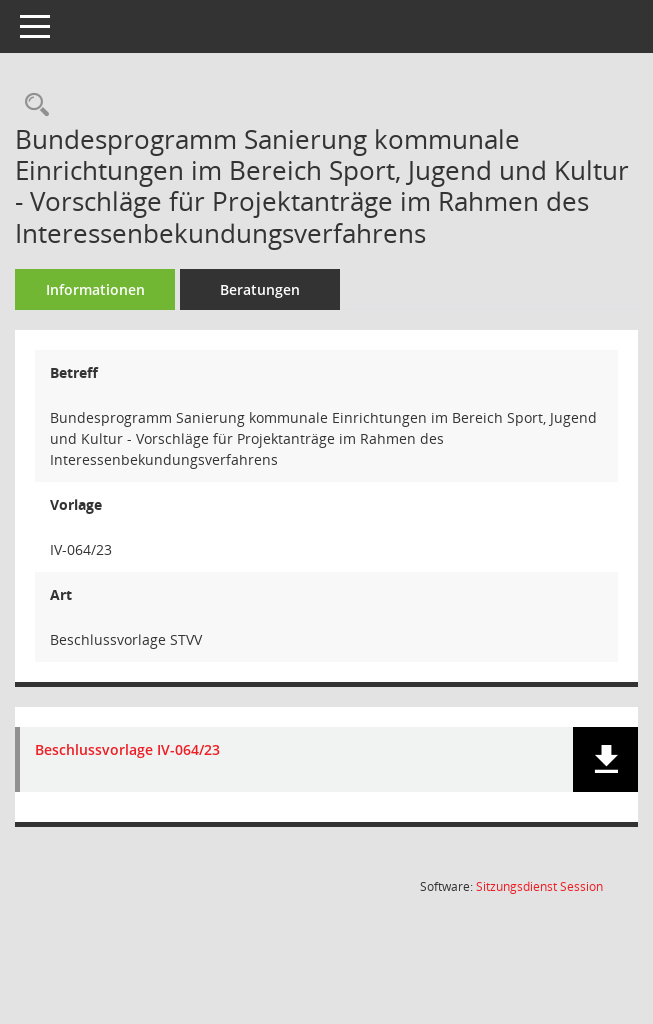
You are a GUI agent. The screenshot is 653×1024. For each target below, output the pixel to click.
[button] (605, 759)
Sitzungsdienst (539, 886)
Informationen (95, 289)
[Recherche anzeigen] (32, 105)
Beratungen (260, 289)
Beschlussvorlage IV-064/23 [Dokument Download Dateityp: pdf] (127, 750)
